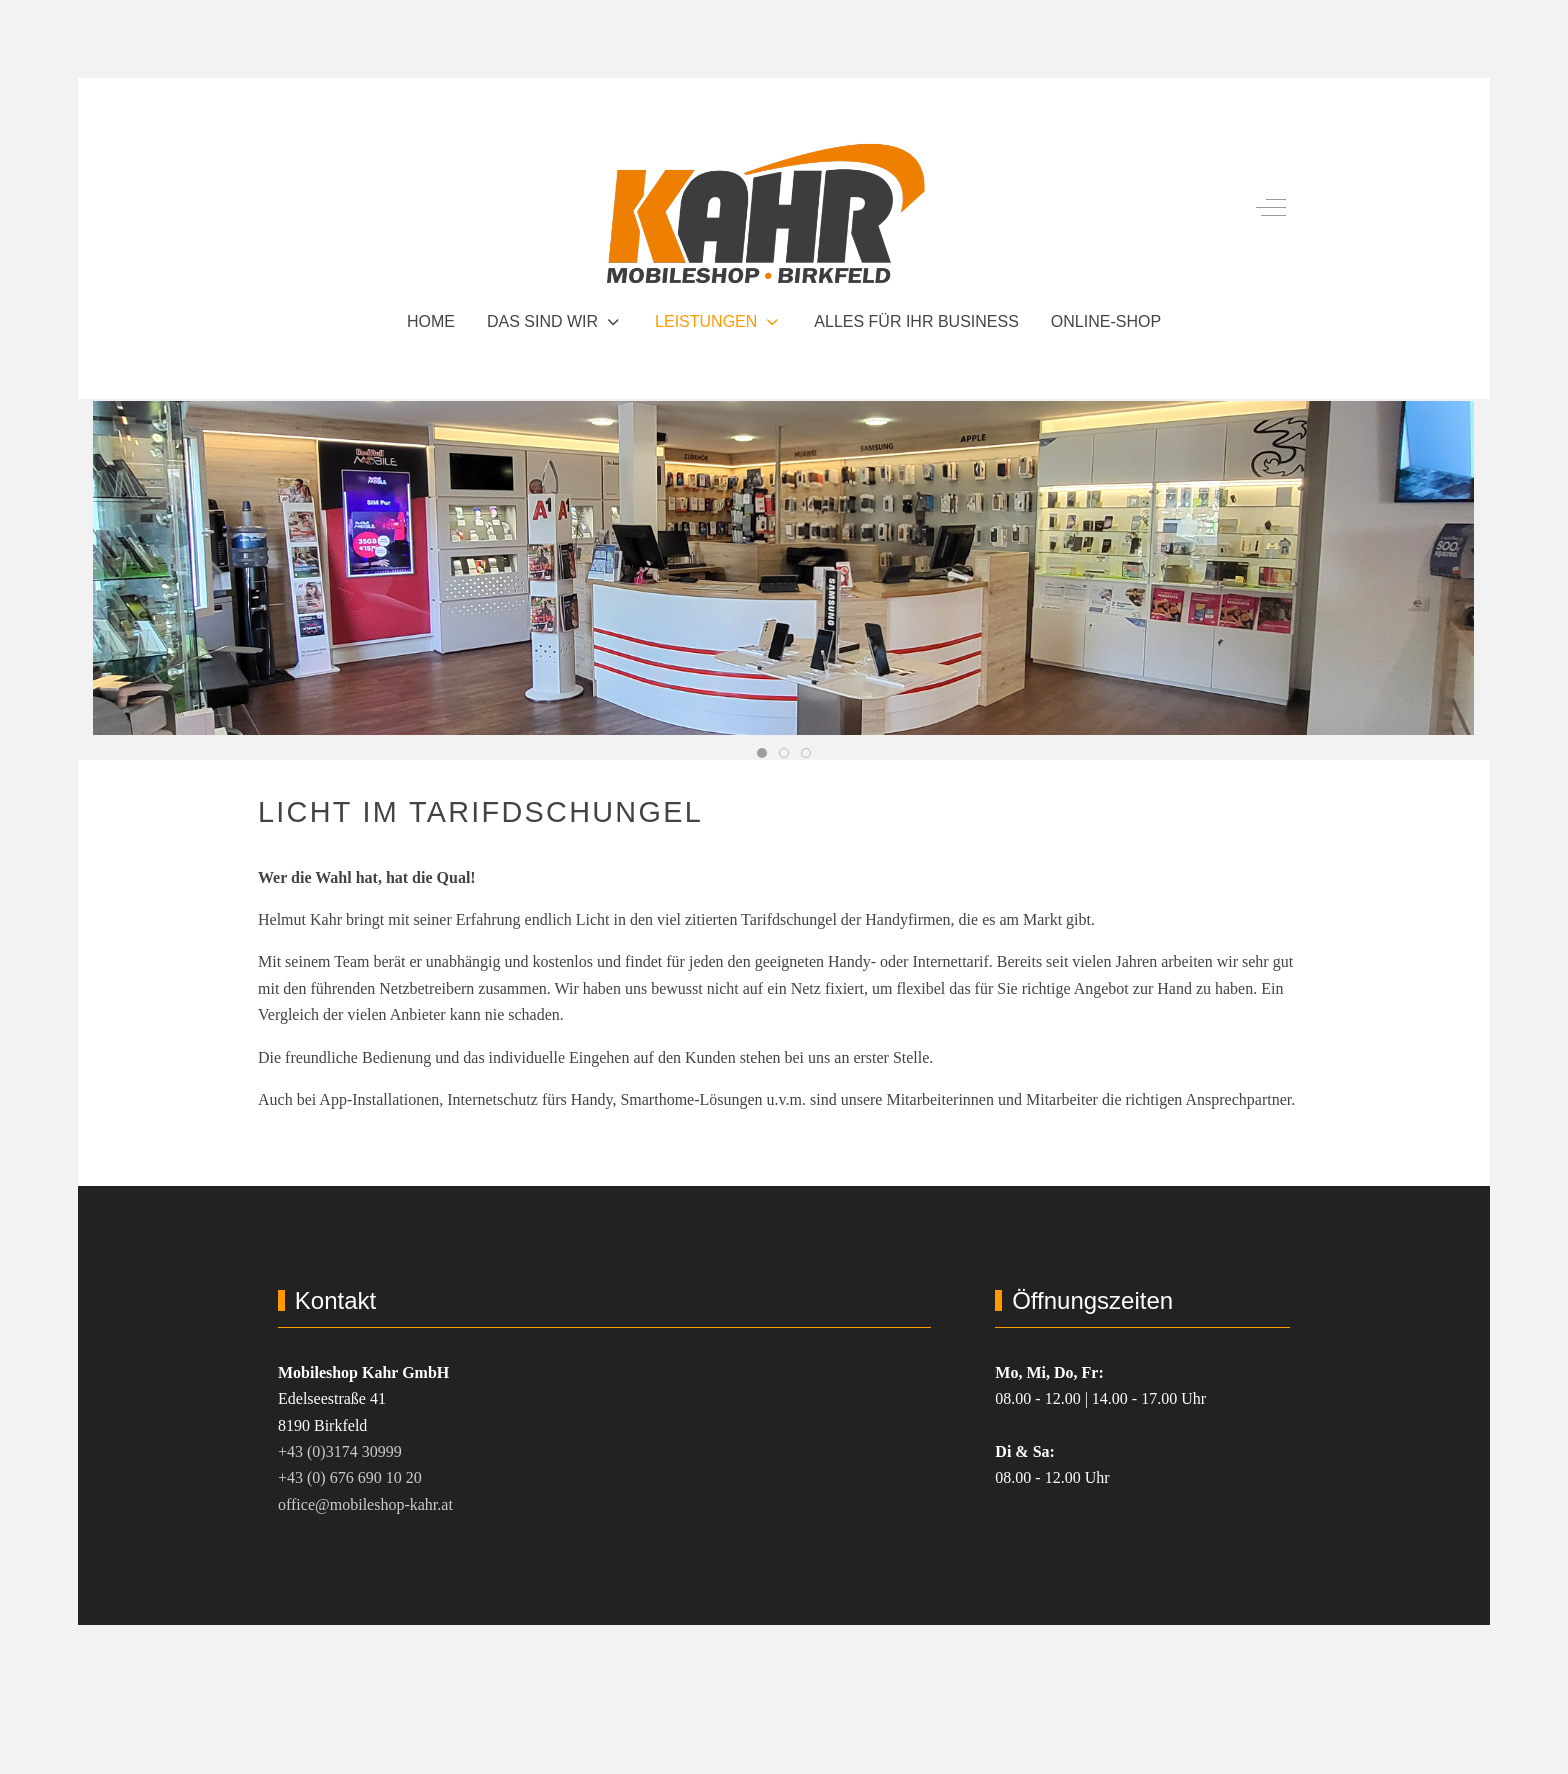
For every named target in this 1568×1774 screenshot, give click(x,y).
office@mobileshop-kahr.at (365, 1504)
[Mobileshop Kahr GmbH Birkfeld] (766, 208)
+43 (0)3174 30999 (340, 1451)
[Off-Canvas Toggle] (1271, 208)
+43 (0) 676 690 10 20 (350, 1477)
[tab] (762, 753)
